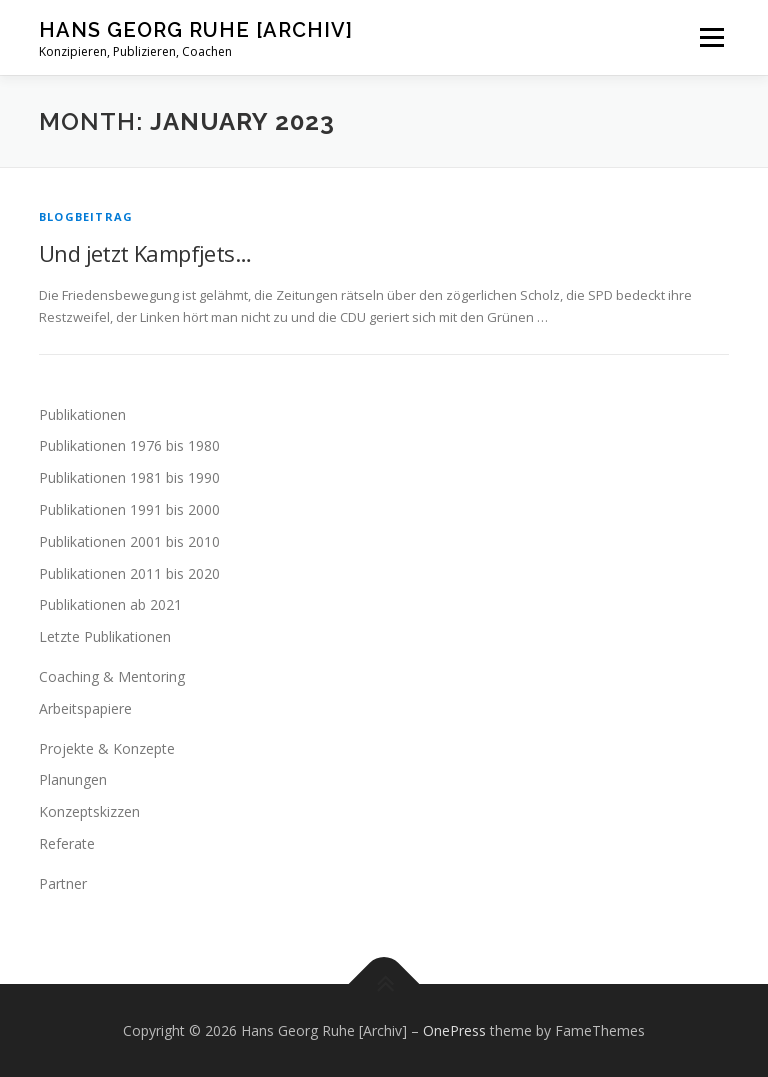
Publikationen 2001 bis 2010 (129, 541)
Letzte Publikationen (105, 636)
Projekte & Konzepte (107, 748)
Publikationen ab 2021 (110, 604)
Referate (67, 843)
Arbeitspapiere (85, 708)
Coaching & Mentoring (112, 676)
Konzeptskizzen (89, 811)
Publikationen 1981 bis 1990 (129, 477)
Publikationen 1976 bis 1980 (129, 445)
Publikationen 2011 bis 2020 (129, 573)
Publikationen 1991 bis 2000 (129, 509)
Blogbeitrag (86, 216)
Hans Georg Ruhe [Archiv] (196, 30)
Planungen (73, 779)
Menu (711, 37)
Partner (63, 883)
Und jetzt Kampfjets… (145, 253)
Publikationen (82, 414)
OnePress (454, 1030)
